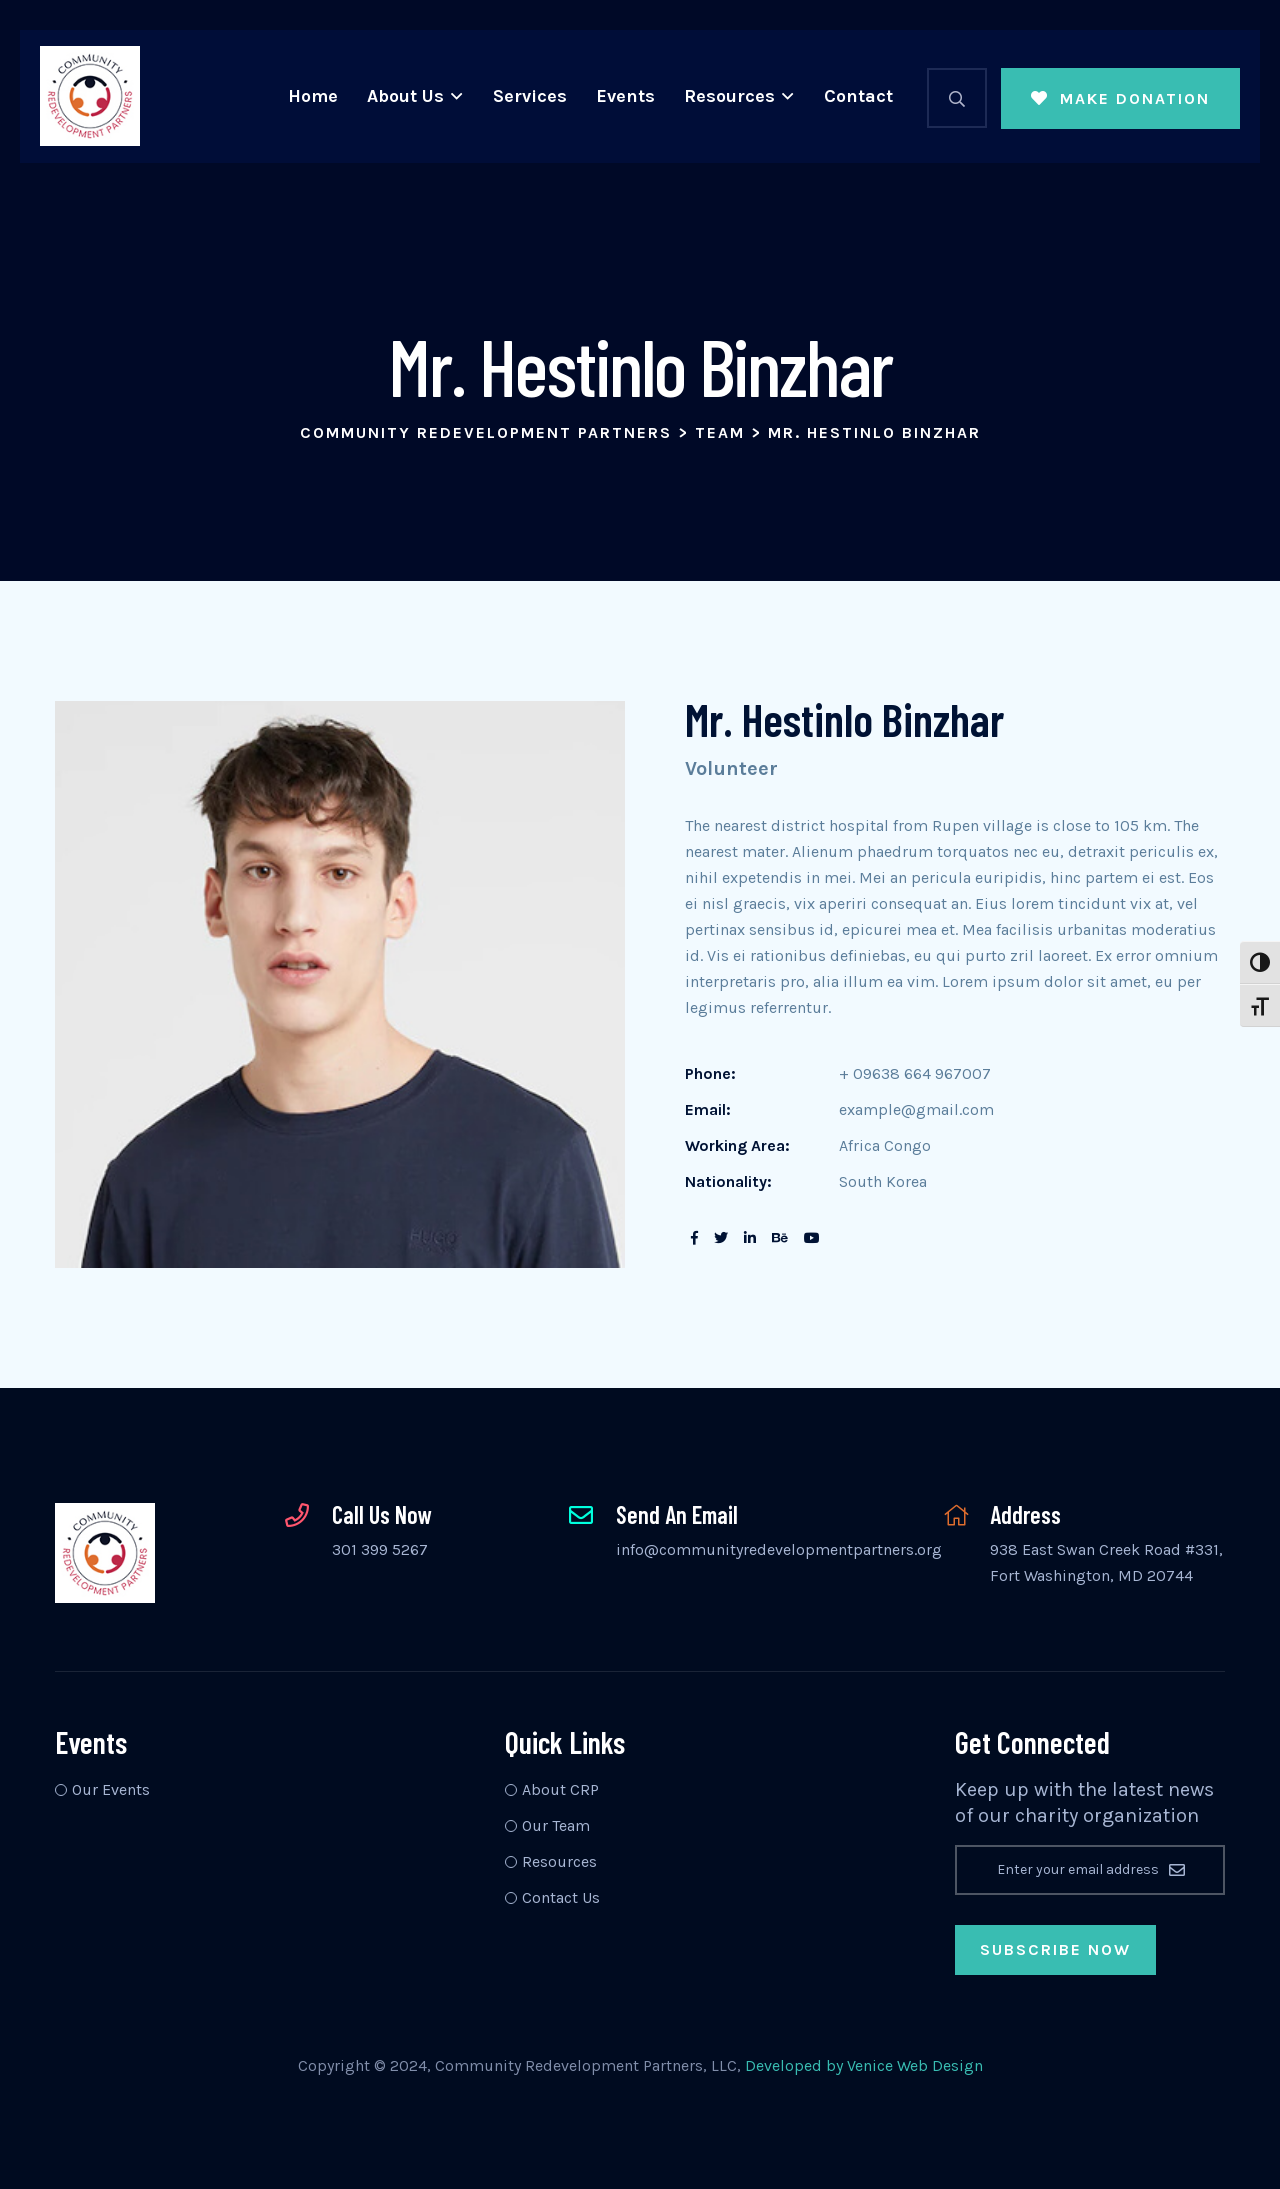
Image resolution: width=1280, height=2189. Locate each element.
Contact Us (561, 1897)
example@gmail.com (916, 1109)
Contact (858, 96)
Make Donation (1120, 98)
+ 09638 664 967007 (915, 1073)
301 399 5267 (380, 1549)
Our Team (556, 1825)
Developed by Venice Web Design (864, 2065)
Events (625, 96)
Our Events (111, 1789)
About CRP (560, 1789)
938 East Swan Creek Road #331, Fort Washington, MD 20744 (1106, 1562)
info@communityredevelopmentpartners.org (779, 1549)
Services (530, 96)
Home (313, 96)
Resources (729, 96)
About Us (405, 96)
